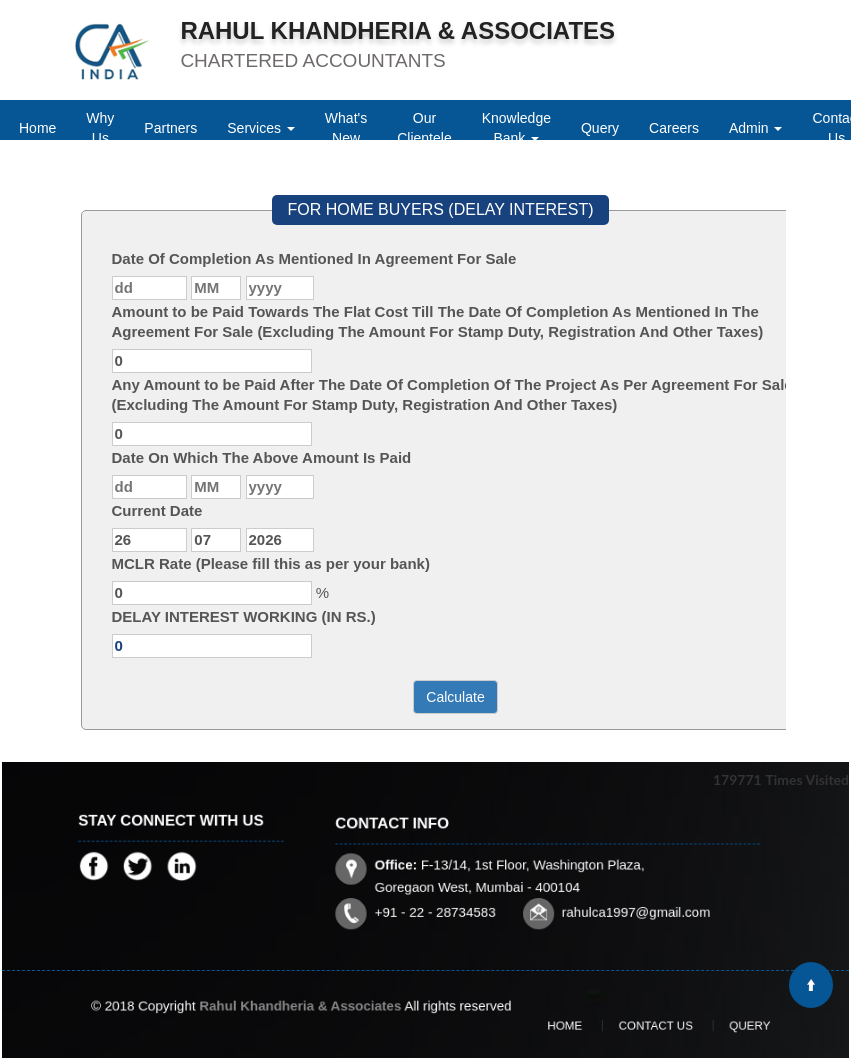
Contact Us (651, 1025)
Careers (674, 128)
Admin (756, 128)
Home (37, 128)
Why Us (100, 128)
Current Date (157, 510)
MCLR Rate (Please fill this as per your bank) (271, 563)
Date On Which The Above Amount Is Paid (262, 457)
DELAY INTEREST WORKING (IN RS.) (244, 616)
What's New (346, 128)
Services (261, 128)
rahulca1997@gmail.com (609, 897)
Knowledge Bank (516, 128)
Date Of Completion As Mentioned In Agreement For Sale (314, 258)
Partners (170, 128)
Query (600, 128)
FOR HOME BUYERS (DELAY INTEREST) (440, 209)
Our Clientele (424, 128)
